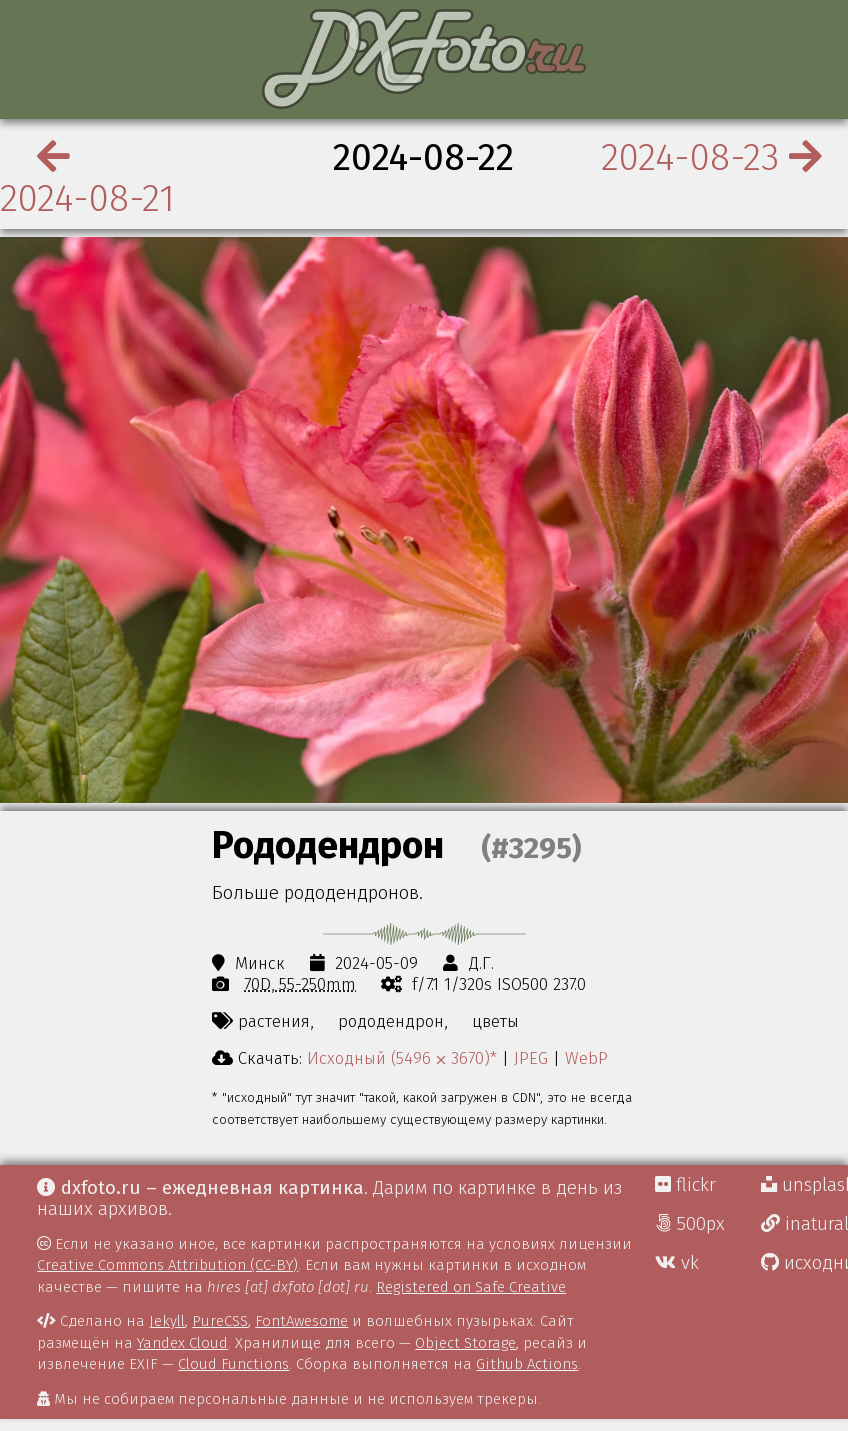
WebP (586, 1058)
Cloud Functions (233, 1364)
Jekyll (167, 1321)
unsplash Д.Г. (804, 1185)
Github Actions (527, 1364)
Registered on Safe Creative (471, 1287)
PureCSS (220, 1321)
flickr (685, 1185)
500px (690, 1224)
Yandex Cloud (182, 1343)
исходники (804, 1263)
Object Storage (465, 1343)
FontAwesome (301, 1321)
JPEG (531, 1058)
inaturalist (804, 1224)
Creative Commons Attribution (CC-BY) (167, 1265)
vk (677, 1263)
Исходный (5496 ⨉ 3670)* (402, 1058)
